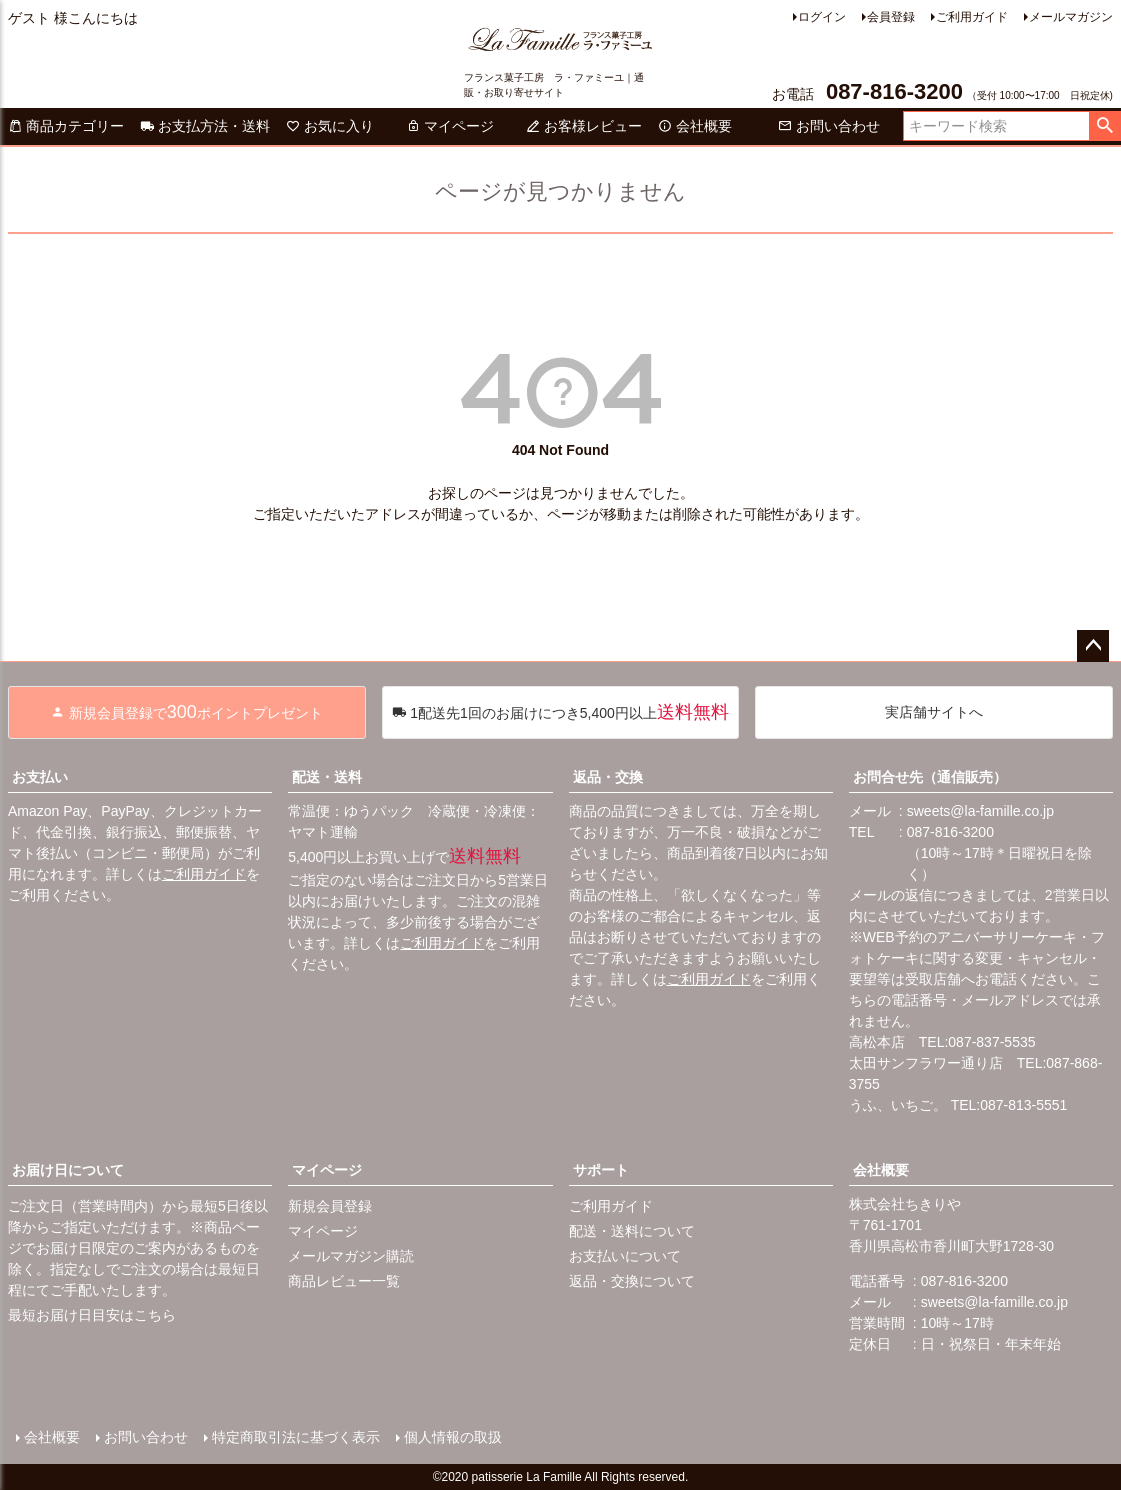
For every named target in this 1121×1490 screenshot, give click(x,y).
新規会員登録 (330, 1206)
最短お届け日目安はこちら (92, 1315)
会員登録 (891, 17)
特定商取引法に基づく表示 (296, 1437)
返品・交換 (608, 777)
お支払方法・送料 (205, 126)
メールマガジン (1071, 17)
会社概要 (695, 126)
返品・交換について (632, 1281)
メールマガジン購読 (351, 1256)
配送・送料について (632, 1231)
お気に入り (330, 126)
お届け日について (68, 1170)
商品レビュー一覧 (344, 1281)
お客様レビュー (584, 126)
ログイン (822, 17)
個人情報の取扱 (453, 1437)
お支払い (40, 777)
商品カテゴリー (66, 126)
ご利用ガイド (972, 17)
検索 (1104, 126)
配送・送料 (327, 777)
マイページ (450, 126)
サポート (601, 1170)
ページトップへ (1093, 646)
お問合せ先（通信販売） (930, 777)
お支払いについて (625, 1256)
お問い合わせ (829, 126)
